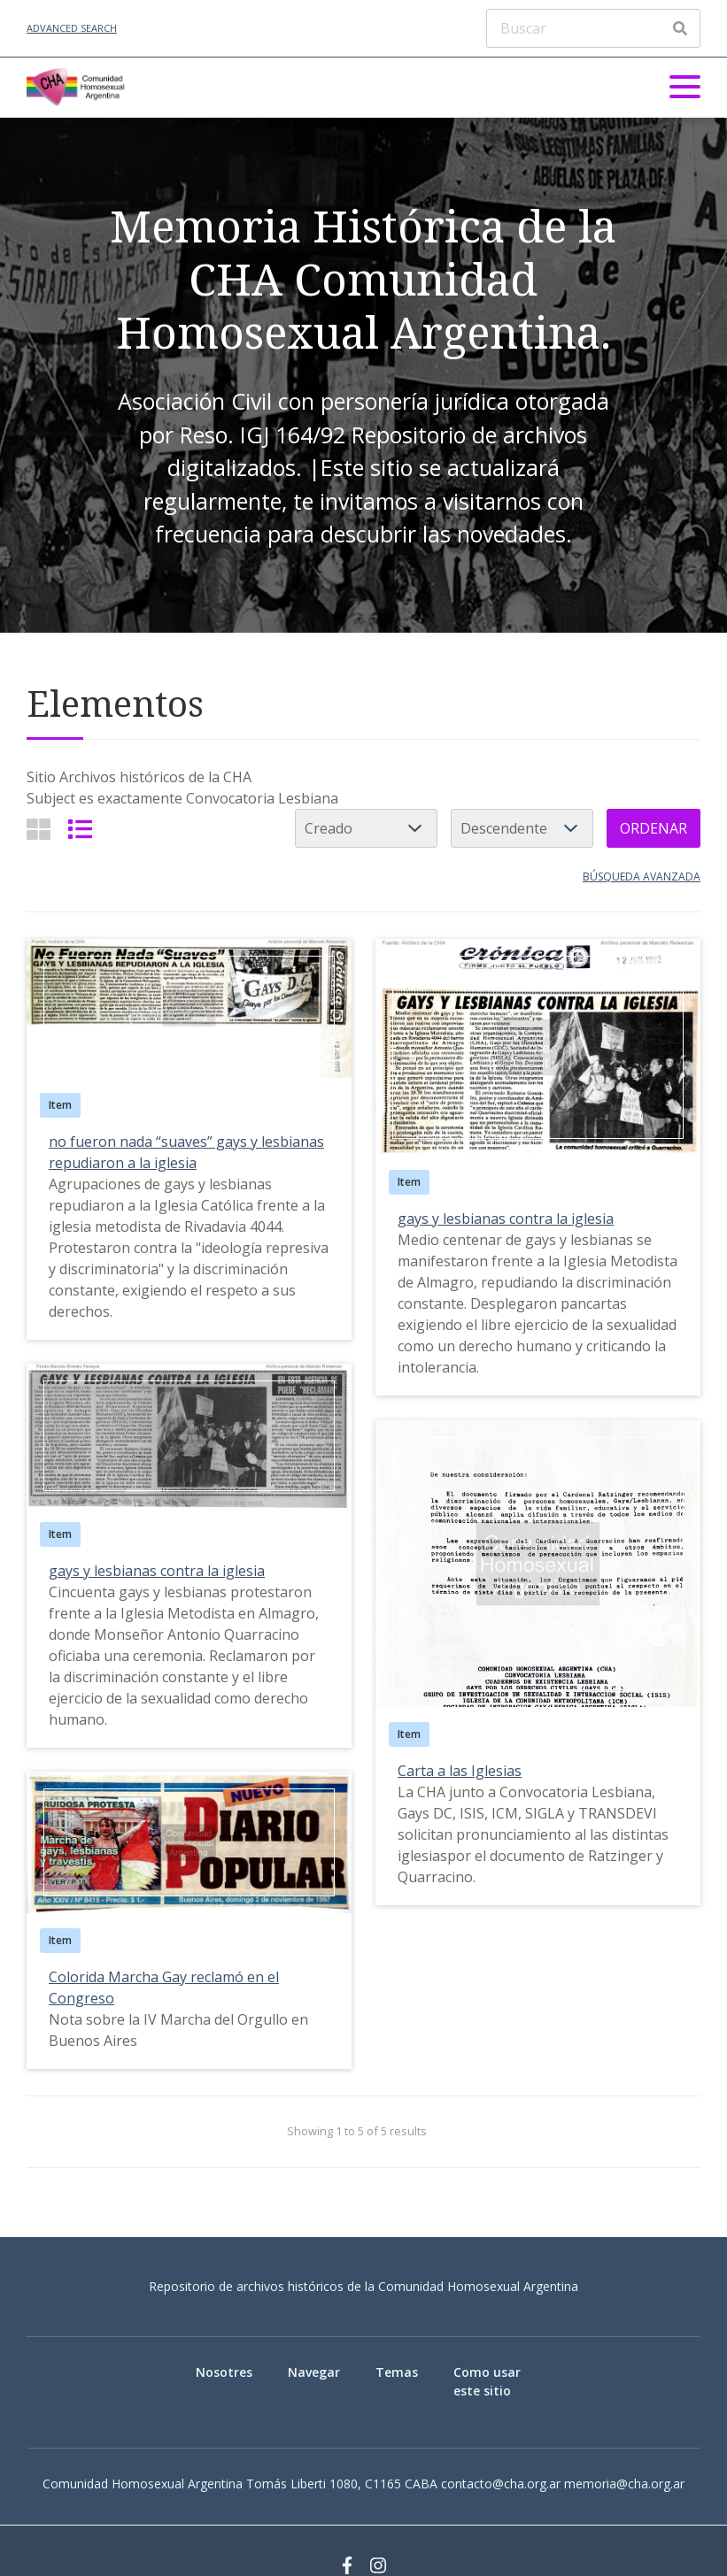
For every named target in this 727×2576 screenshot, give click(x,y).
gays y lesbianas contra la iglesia (506, 1219)
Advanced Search (72, 28)
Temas (396, 2372)
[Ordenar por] (366, 828)
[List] (80, 829)
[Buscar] (593, 28)
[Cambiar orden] (522, 828)
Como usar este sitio (487, 2381)
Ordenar (653, 828)
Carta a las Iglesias (460, 1770)
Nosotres (224, 2372)
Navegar (314, 2372)
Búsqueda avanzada (641, 876)
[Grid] (38, 829)
